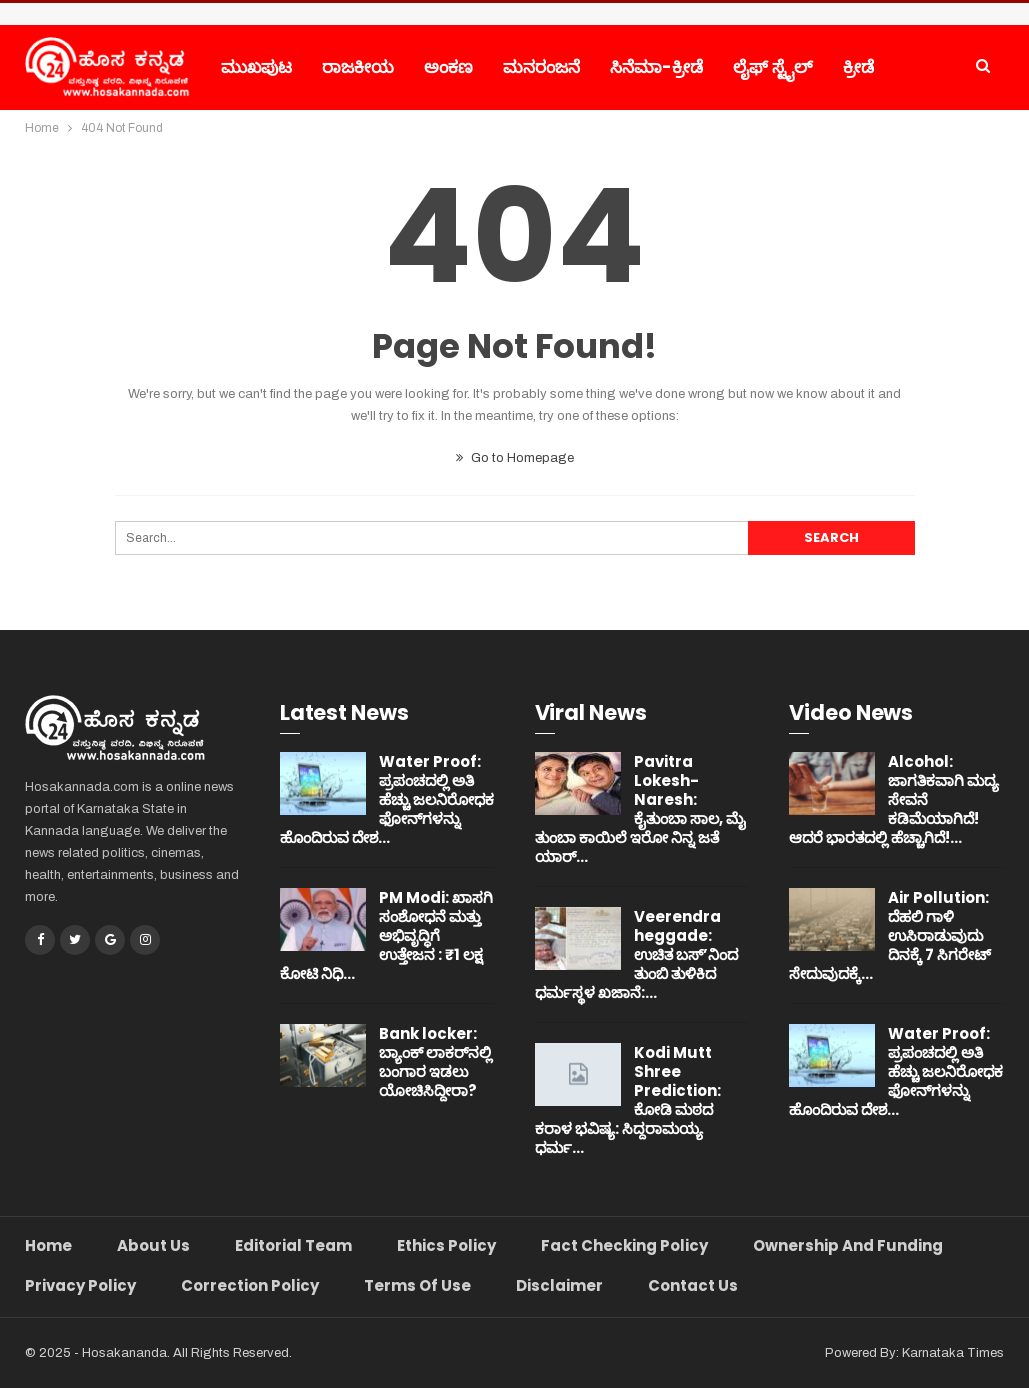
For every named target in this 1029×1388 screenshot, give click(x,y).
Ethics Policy (446, 1245)
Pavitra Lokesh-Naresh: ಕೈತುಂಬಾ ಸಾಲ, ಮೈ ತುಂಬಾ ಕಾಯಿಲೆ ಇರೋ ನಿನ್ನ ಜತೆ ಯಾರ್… (640, 809)
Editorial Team (293, 1245)
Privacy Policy (80, 1285)
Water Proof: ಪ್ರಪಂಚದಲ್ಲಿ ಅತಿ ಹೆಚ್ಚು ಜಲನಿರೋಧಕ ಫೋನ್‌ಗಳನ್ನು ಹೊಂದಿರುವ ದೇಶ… (387, 799)
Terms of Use (417, 1285)
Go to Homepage (515, 458)
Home (48, 1245)
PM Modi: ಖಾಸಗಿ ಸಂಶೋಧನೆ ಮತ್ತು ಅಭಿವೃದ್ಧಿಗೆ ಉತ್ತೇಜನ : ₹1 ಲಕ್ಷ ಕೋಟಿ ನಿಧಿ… (386, 935)
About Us (153, 1245)
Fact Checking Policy (624, 1245)
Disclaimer (559, 1285)
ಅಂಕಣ (448, 67)
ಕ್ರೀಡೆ (858, 67)
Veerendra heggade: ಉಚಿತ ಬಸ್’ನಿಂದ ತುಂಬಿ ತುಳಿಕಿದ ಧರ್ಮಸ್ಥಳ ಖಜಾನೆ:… (636, 954)
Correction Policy (250, 1285)
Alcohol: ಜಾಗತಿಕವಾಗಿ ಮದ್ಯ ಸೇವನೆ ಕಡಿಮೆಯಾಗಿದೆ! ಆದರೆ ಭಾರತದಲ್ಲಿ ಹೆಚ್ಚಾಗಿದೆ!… (894, 799)
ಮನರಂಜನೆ (541, 67)
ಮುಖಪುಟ (256, 67)
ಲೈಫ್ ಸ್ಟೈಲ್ (773, 67)
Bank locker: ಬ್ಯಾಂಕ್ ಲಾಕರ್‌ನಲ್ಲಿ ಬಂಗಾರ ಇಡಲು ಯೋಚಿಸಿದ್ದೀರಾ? (435, 1062)
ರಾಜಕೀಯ (358, 67)
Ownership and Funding (848, 1245)
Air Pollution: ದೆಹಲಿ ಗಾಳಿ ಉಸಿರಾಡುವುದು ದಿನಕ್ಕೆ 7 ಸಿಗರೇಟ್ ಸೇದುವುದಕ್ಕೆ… (890, 935)
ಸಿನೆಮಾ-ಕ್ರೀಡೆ (656, 67)
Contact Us (693, 1285)
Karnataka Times (953, 1353)
